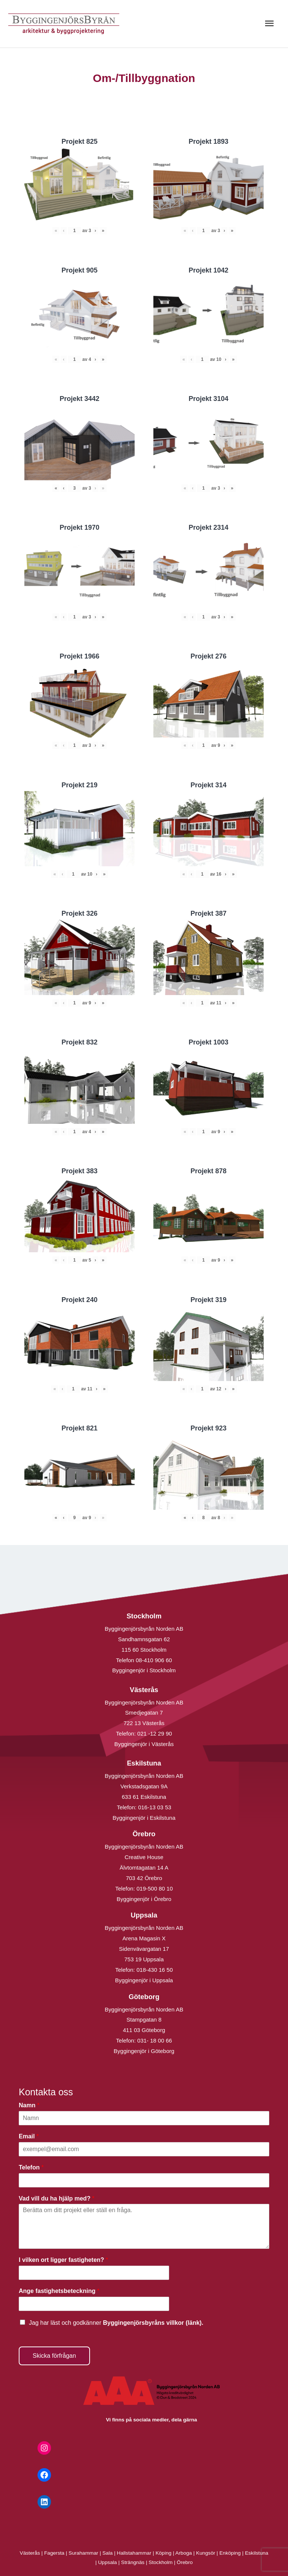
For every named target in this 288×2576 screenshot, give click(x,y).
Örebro (185, 2562)
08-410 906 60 (154, 1660)
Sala (107, 2553)
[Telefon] (144, 2180)
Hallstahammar (134, 2553)
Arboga (184, 2553)
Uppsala (107, 2562)
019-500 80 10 (154, 1888)
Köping (164, 2553)
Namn (29, 2105)
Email (29, 2136)
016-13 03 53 (153, 1807)
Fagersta (54, 2553)
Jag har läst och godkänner (116, 2323)
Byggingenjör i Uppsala (144, 1980)
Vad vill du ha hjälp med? (56, 2198)
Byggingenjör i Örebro (144, 1899)
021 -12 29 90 (154, 1733)
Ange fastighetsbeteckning (59, 2291)
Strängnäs (132, 2562)
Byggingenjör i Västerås (144, 1744)
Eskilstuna (256, 2553)
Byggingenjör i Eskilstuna (144, 1818)
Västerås (31, 2553)
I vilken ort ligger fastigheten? (63, 2260)
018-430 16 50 (154, 1970)
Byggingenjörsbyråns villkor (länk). (153, 2323)
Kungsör (205, 2553)
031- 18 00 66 (154, 2040)
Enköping (230, 2553)
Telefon (31, 2167)
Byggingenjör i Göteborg (144, 2051)
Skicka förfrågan (54, 2356)
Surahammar (83, 2553)
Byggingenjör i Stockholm (144, 1670)
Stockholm (160, 2562)
